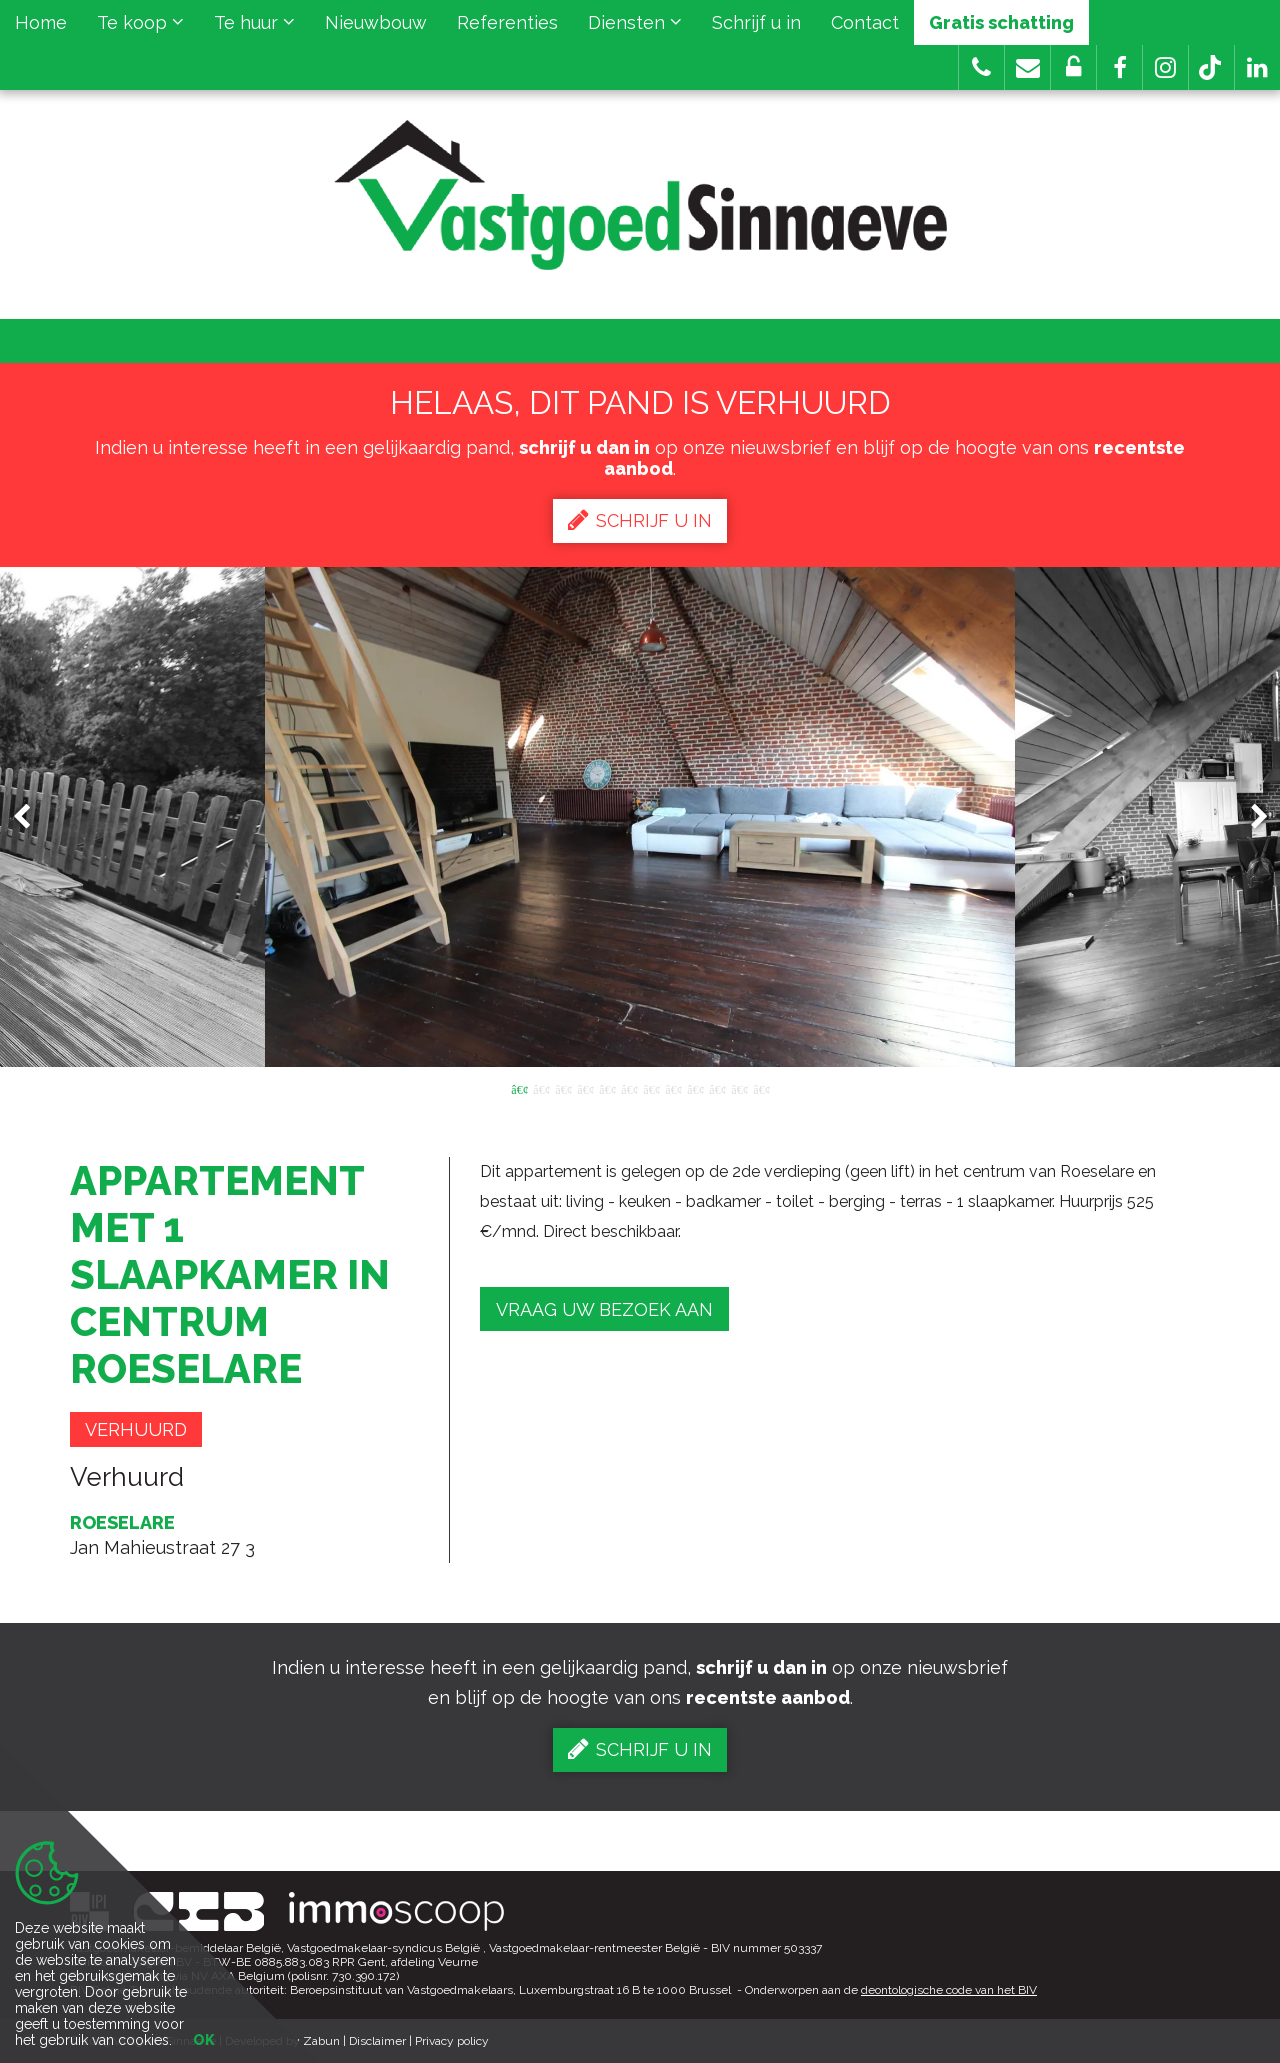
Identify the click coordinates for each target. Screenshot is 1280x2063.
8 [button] (673, 1088)
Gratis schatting (1001, 22)
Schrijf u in (756, 22)
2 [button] (541, 1088)
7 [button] (651, 1088)
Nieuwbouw (376, 22)
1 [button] (519, 1088)
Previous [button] (31, 817)
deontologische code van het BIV (949, 1990)
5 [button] (607, 1088)
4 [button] (585, 1088)
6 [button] (629, 1088)
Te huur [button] (254, 22)
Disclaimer (377, 2041)
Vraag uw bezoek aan (604, 1309)
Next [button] (1250, 817)
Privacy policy (452, 2041)
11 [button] (739, 1088)
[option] (640, 817)
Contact (865, 22)
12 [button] (761, 1088)
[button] (1119, 67)
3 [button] (563, 1088)
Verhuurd (136, 1429)
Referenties (507, 22)
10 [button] (717, 1088)
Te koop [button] (140, 22)
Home (41, 22)
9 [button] (695, 1088)
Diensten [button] (635, 22)
